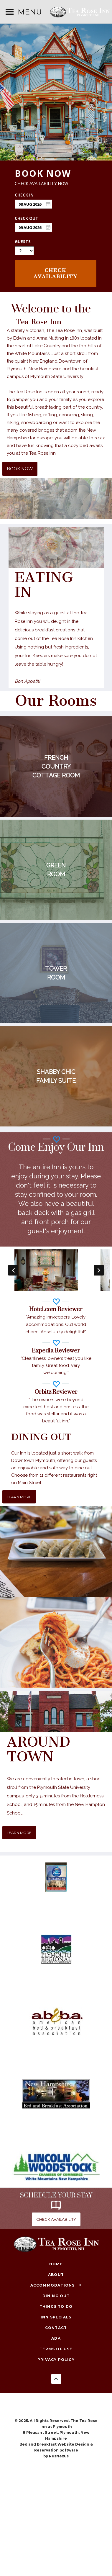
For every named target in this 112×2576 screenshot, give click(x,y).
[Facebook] (50, 2406)
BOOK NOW (20, 468)
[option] (56, 1270)
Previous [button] (13, 1270)
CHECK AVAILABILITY (56, 2219)
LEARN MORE (19, 1497)
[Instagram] (62, 2406)
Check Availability (56, 273)
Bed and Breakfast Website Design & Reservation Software (56, 2447)
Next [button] (99, 1270)
